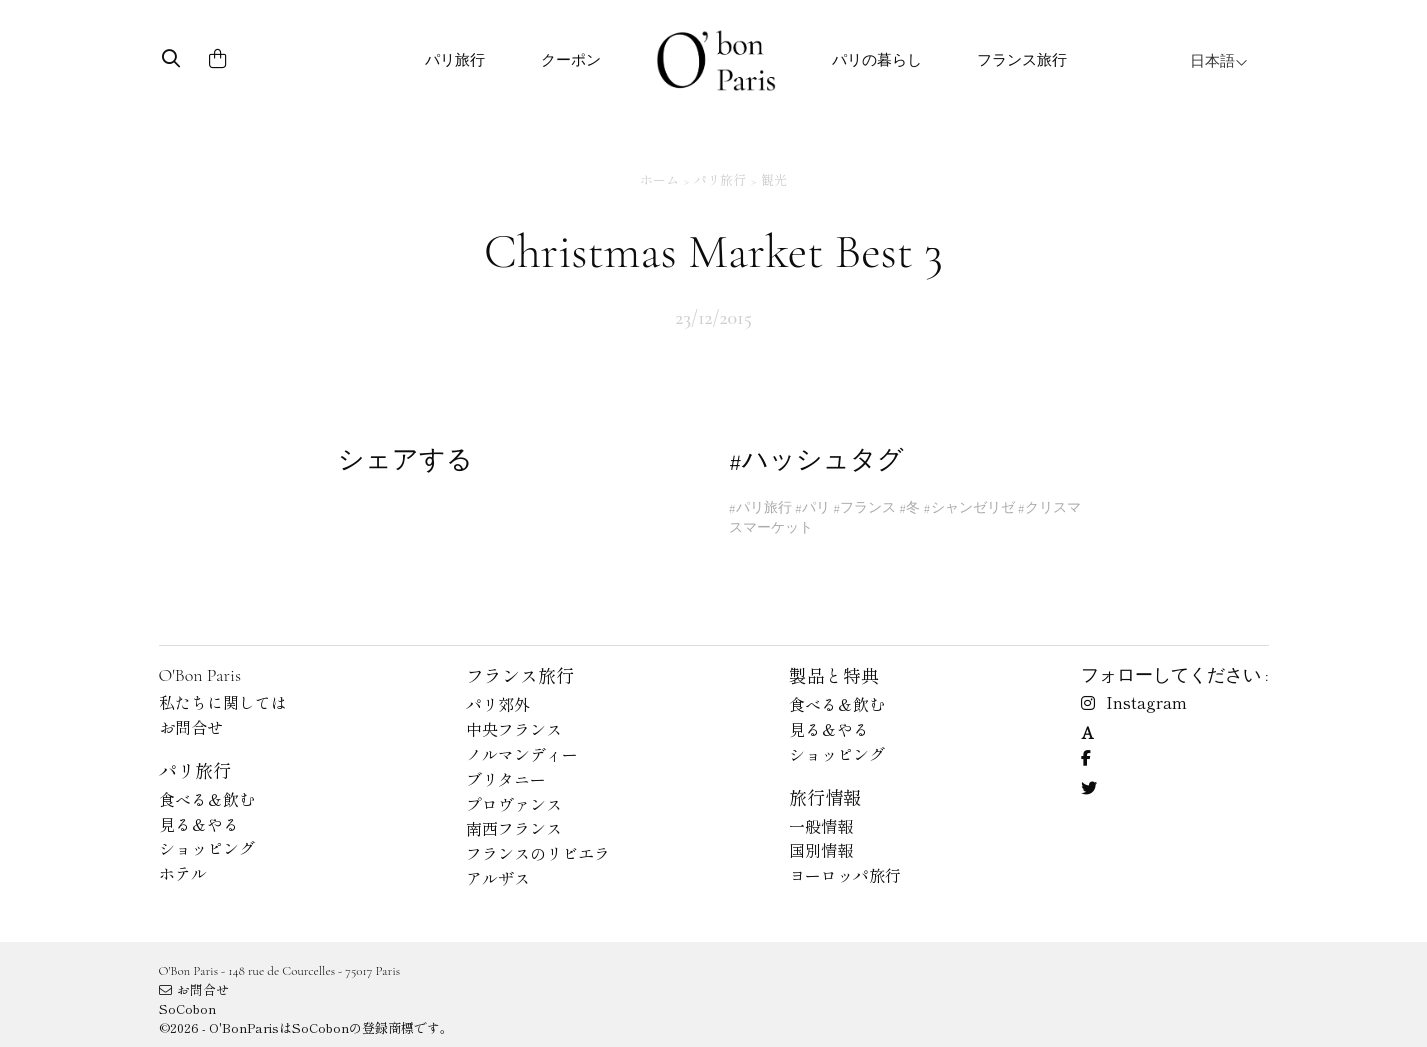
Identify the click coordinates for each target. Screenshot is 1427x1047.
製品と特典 (834, 675)
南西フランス (514, 828)
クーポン (571, 60)
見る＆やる (199, 824)
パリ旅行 (455, 60)
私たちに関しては (223, 702)
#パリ (812, 507)
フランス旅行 (1022, 60)
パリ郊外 (498, 704)
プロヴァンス (514, 804)
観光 (774, 179)
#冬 (909, 507)
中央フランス (514, 729)
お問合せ (191, 727)
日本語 (1219, 61)
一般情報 (821, 826)
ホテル (183, 873)
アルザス (498, 878)
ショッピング (207, 848)
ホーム (659, 179)
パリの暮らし (877, 60)
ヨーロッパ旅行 (845, 875)
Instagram (1134, 702)
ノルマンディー (522, 754)
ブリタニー (506, 779)
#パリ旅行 (760, 507)
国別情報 (821, 850)
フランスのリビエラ (538, 853)
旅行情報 (825, 797)
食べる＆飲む (207, 799)
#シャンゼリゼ (968, 507)
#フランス (864, 507)
